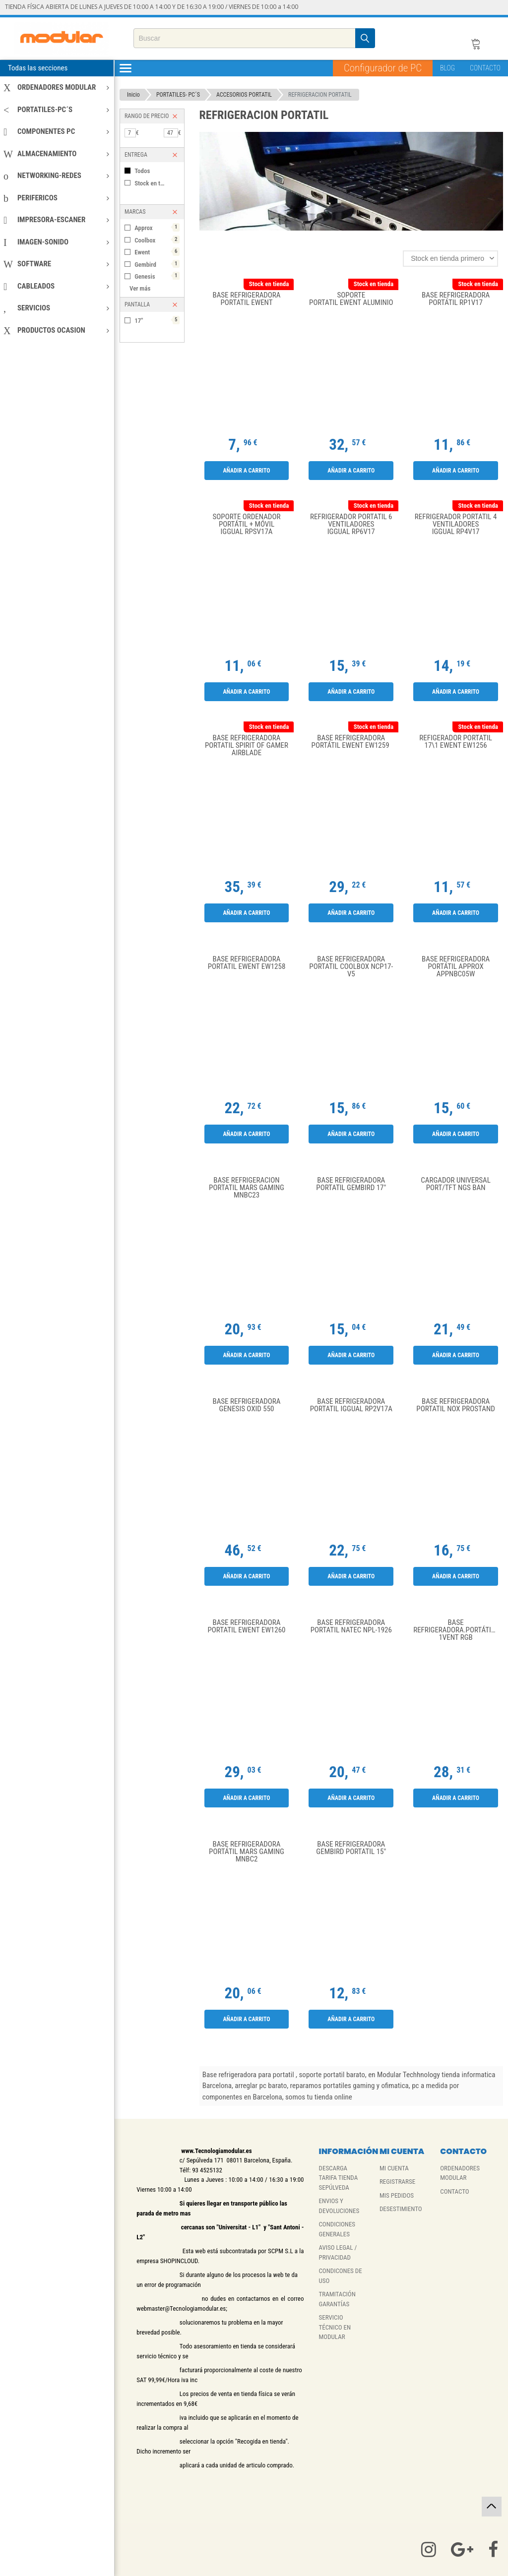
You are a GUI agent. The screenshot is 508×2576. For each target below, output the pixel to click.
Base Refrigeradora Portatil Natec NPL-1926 (351, 1626)
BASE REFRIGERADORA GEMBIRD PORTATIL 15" (351, 1848)
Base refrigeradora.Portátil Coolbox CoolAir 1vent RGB (458, 1630)
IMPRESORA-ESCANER (56, 219)
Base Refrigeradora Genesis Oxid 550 (247, 1405)
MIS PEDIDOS (397, 2195)
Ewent (156, 251)
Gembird (156, 264)
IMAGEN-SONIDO (56, 242)
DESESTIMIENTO (401, 2209)
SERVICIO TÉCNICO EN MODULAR (335, 2327)
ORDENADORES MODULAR (56, 87)
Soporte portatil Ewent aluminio (351, 299)
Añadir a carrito (246, 470)
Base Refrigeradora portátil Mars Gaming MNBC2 (246, 1852)
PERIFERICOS (56, 197)
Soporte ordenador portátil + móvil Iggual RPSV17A (247, 524)
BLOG (447, 68)
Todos (142, 171)
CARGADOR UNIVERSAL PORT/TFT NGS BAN (455, 1184)
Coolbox (156, 240)
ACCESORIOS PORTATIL (244, 94)
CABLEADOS (56, 286)
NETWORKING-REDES (56, 175)
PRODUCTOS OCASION (56, 330)
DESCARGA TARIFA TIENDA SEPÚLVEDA (338, 2177)
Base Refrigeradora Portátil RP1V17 (456, 299)
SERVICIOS (56, 307)
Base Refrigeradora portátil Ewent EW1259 (351, 742)
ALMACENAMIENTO (56, 153)
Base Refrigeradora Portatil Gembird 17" (351, 1184)
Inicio (133, 94)
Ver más (139, 288)
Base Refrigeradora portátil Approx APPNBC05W (456, 967)
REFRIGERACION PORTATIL (320, 94)
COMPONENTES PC (56, 131)
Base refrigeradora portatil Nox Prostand (455, 1405)
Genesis (156, 276)
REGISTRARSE (397, 2181)
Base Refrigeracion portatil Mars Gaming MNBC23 (246, 1188)
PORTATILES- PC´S (178, 94)
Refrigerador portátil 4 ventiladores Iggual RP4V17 (456, 524)
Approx (156, 227)
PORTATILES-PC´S (56, 109)
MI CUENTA (394, 2168)
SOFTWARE (56, 263)
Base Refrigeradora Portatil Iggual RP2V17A (351, 1405)
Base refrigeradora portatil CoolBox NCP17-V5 (351, 967)
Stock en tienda (154, 183)
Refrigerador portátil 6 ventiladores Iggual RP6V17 (351, 524)
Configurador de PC (383, 68)
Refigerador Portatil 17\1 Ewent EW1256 (455, 742)
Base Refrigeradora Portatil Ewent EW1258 (247, 963)
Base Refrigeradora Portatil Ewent (247, 299)
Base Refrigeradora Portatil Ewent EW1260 (247, 1626)
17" (156, 320)
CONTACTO (485, 68)
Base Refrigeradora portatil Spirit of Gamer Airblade (246, 745)
